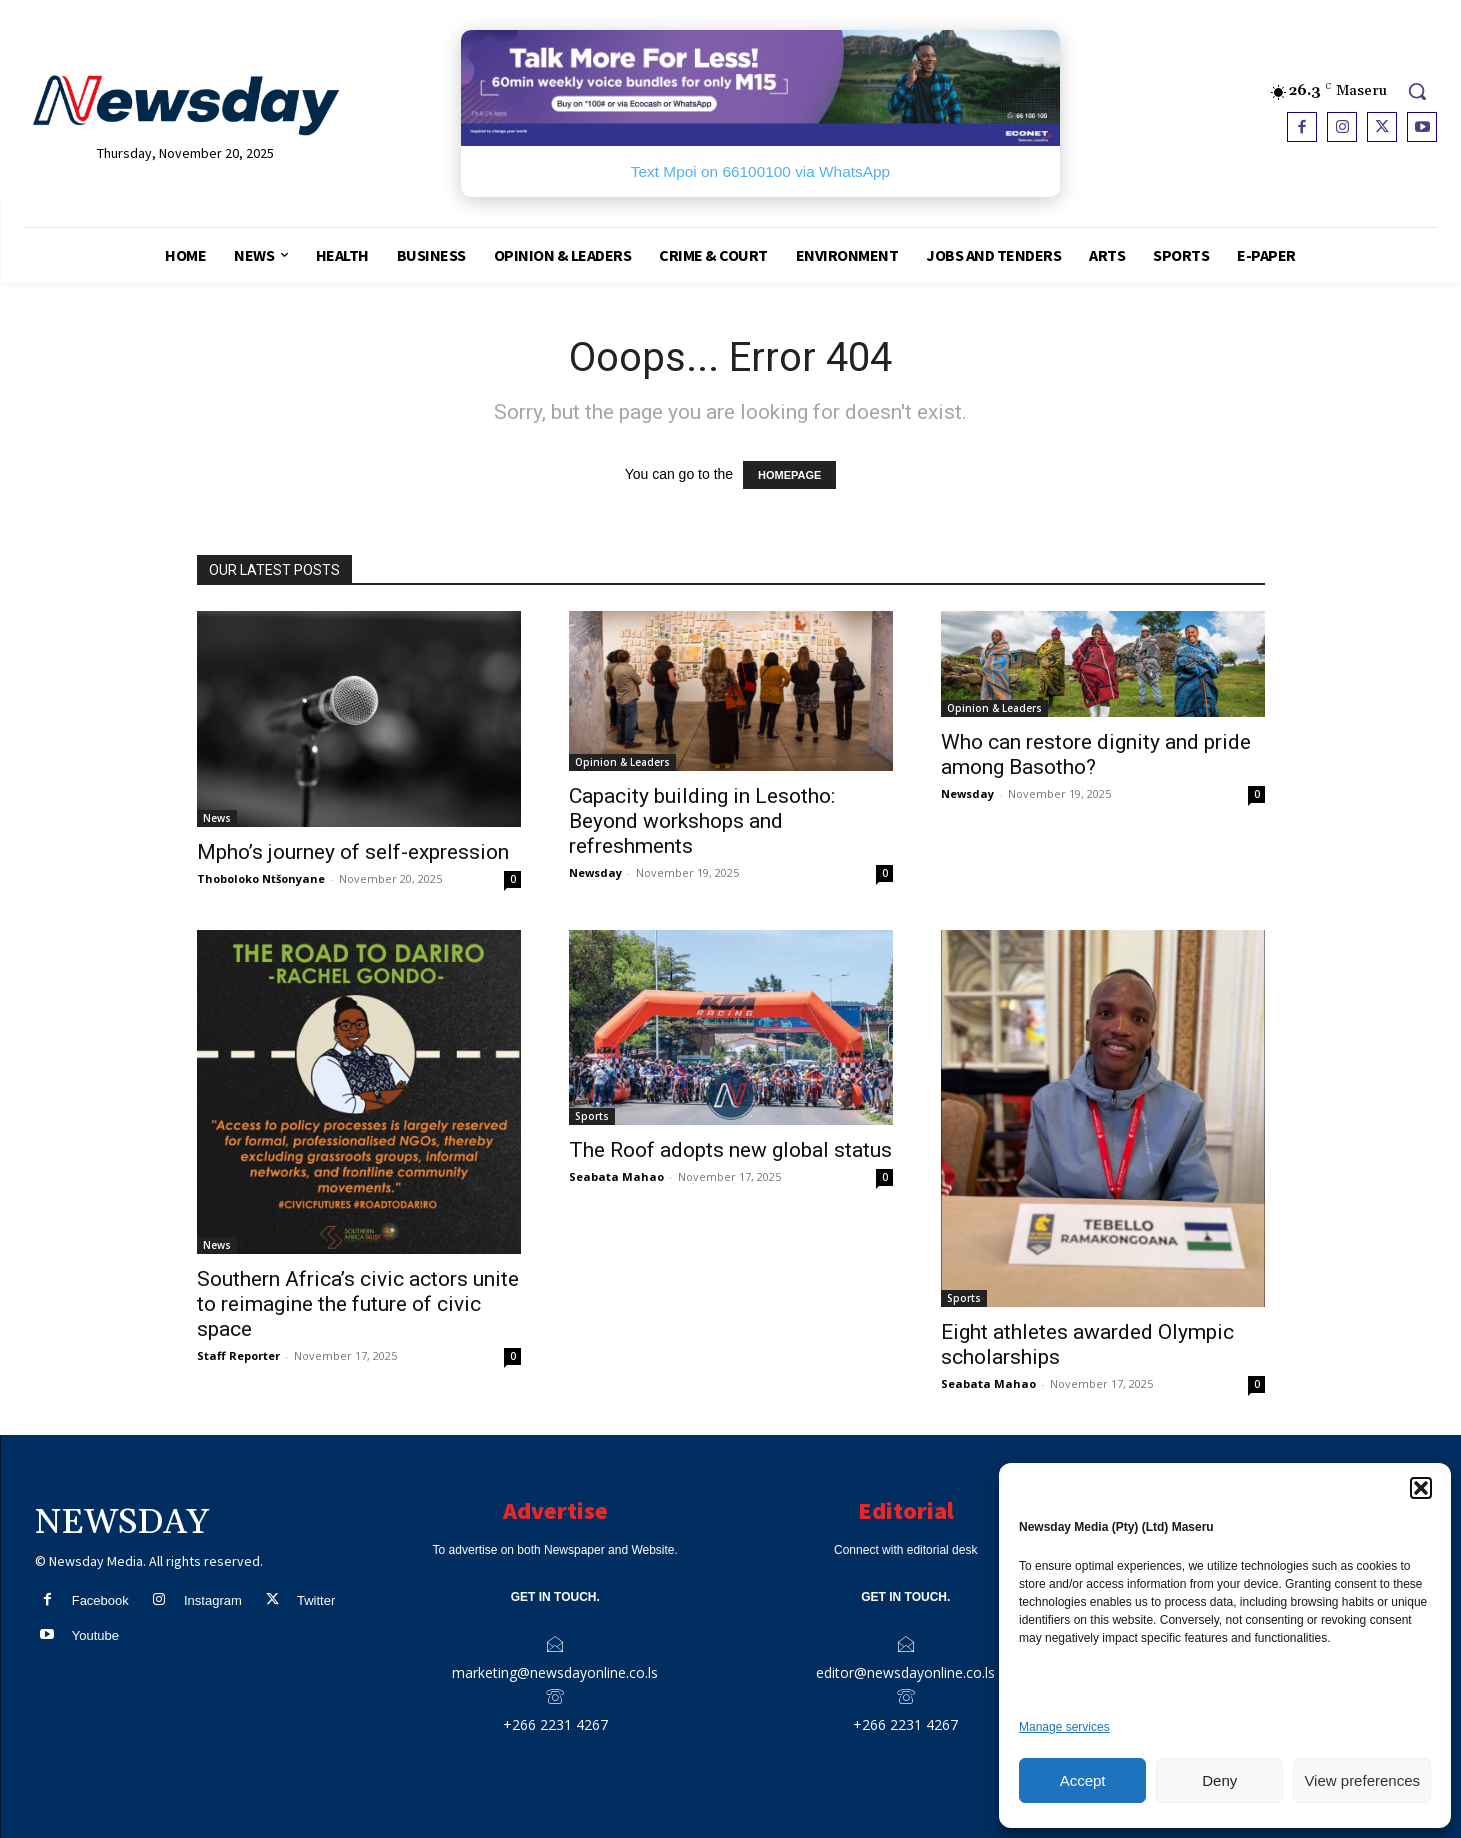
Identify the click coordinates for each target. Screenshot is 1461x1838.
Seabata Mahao (616, 1176)
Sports (592, 1116)
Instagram (213, 1600)
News (217, 818)
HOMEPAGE (789, 475)
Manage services (1064, 1727)
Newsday (595, 872)
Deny (1219, 1780)
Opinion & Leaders (622, 762)
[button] (1421, 1488)
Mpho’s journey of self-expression (353, 852)
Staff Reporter (238, 1355)
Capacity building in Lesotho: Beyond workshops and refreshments (702, 821)
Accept (1083, 1780)
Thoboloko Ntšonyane (261, 878)
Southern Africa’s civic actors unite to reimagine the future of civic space (358, 1304)
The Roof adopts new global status (730, 1150)
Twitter (316, 1600)
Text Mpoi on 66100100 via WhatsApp (760, 171)
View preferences (1362, 1780)
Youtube (95, 1635)
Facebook (100, 1600)
